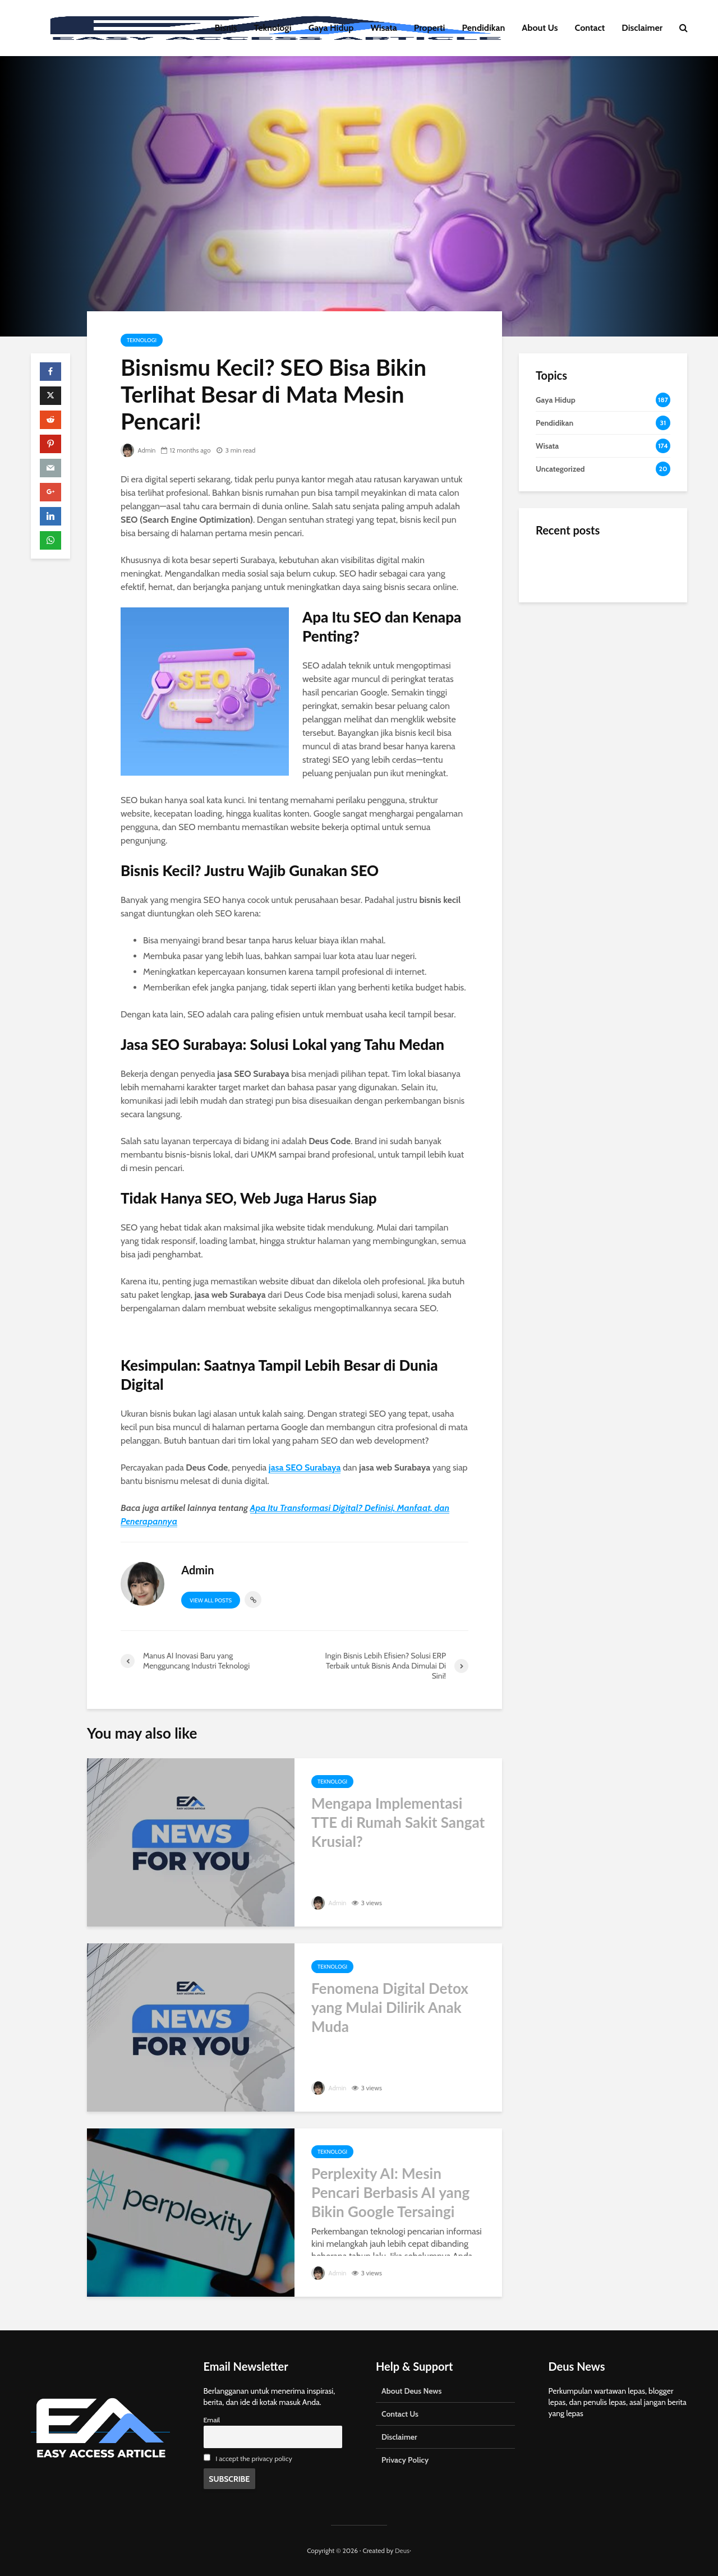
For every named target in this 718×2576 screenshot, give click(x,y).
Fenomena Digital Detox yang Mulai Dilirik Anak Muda (389, 2007)
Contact (590, 27)
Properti (429, 27)
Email (212, 2420)
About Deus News (411, 2391)
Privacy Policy (405, 2460)
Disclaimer (642, 27)
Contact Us (399, 2414)
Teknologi (273, 27)
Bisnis (226, 27)
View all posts (211, 1600)
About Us (540, 27)
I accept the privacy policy (253, 2458)
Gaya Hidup (331, 27)
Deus (402, 2550)
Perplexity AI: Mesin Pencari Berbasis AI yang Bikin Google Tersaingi (390, 2192)
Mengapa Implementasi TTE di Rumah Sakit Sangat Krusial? (398, 1822)
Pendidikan (483, 27)
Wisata (384, 27)
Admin (139, 450)
